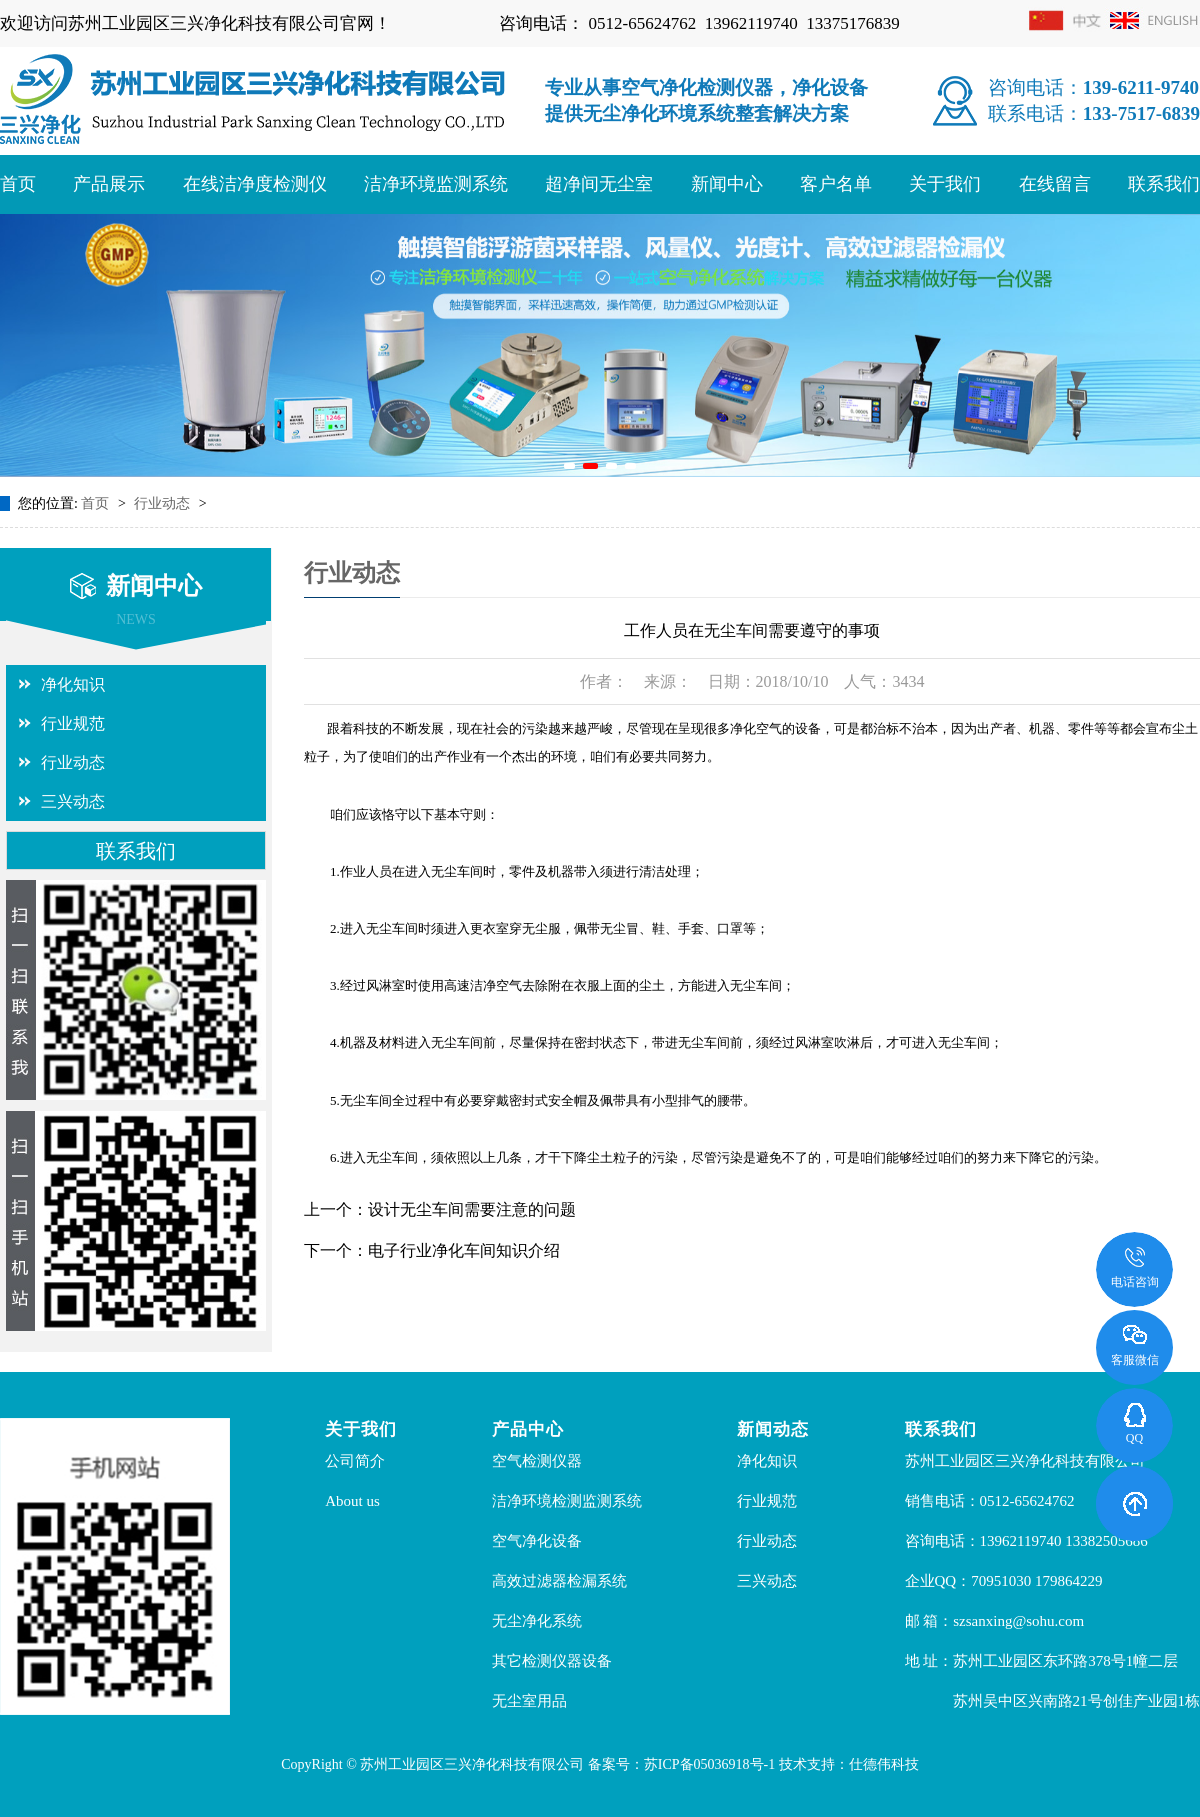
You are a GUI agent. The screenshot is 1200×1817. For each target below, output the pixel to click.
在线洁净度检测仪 (255, 184)
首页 (18, 184)
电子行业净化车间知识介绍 (464, 1250)
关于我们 (945, 184)
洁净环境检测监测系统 (567, 1501)
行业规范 (73, 723)
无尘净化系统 (537, 1621)
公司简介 (355, 1461)
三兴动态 (73, 801)
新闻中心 (727, 184)
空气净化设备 (537, 1541)
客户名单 (836, 184)
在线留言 (1055, 184)
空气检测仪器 (537, 1461)
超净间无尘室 (599, 184)
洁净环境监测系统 (436, 184)
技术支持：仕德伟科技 (849, 1764)
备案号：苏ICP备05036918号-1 (681, 1764)
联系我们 (1164, 184)
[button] (569, 466)
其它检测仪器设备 (552, 1661)
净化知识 (73, 684)
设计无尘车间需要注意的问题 (472, 1209)
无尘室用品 (529, 1701)
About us (352, 1501)
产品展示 (109, 184)
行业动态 (164, 503)
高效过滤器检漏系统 (559, 1581)
